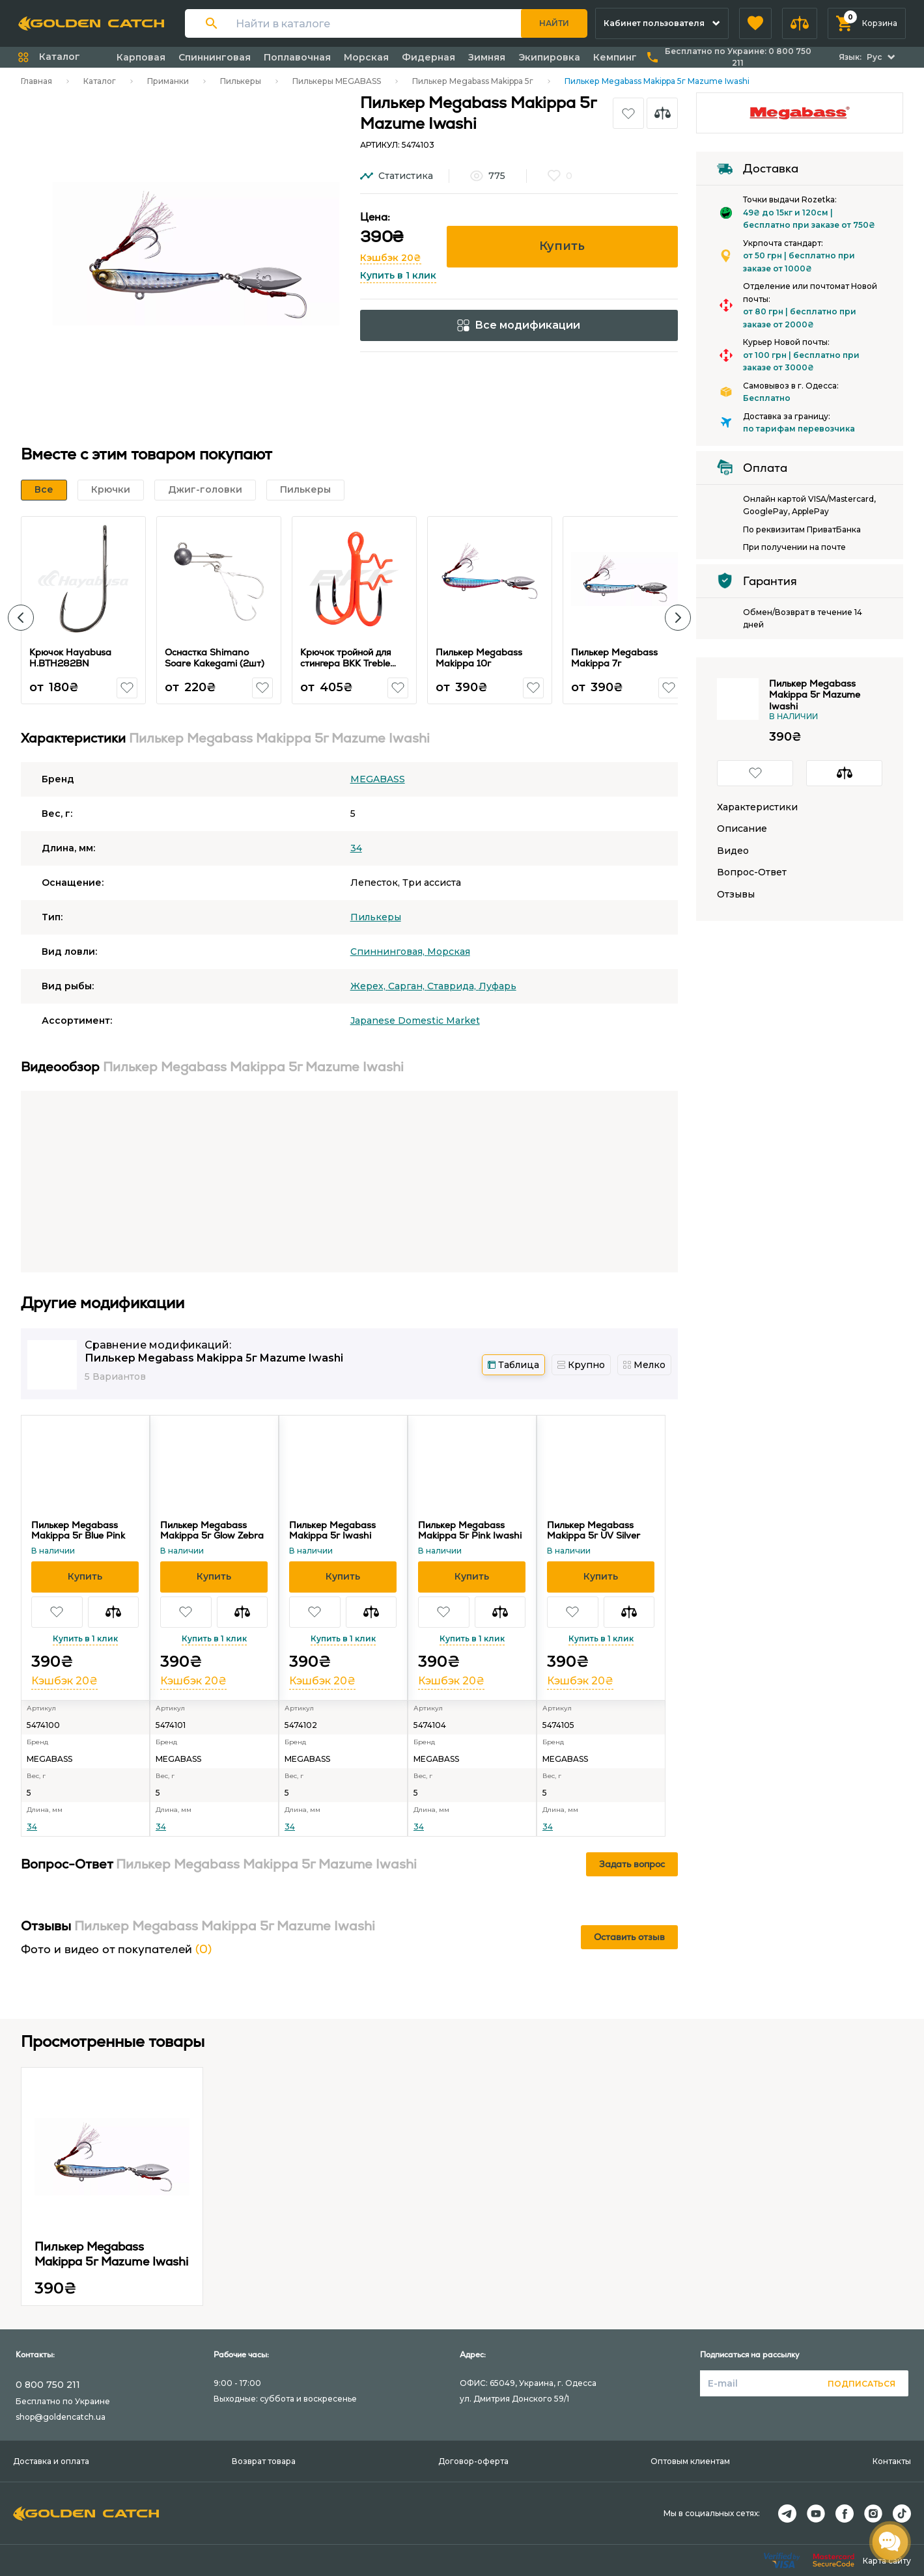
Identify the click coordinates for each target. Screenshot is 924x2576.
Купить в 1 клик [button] (398, 275)
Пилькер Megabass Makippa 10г (479, 658)
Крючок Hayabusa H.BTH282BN (70, 658)
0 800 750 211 (48, 2385)
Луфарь (497, 986)
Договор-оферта (473, 2461)
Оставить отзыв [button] (629, 1937)
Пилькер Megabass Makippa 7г (614, 658)
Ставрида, (453, 986)
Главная (36, 81)
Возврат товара (264, 2461)
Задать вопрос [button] (632, 1864)
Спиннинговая (214, 57)
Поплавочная (297, 57)
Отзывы (736, 894)
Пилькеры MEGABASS (336, 81)
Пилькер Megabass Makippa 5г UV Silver (593, 1530)
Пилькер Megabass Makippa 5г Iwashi (332, 1530)
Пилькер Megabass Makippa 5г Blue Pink (78, 1530)
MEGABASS (377, 779)
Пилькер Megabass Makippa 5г (472, 81)
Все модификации (518, 325)
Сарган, (407, 986)
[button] (755, 23)
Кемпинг (615, 57)
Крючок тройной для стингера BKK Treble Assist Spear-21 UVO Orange (346, 669)
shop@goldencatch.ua (60, 2417)
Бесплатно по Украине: (738, 57)
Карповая (141, 57)
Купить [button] (562, 246)
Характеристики (757, 807)
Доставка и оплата (51, 2461)
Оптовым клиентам (690, 2461)
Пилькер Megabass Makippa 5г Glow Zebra (212, 1530)
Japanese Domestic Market (415, 1020)
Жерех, (369, 986)
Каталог (99, 81)
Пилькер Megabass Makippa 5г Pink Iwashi (470, 1530)
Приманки (168, 81)
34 (356, 848)
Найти (554, 23)
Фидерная (428, 57)
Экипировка (549, 57)
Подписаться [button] (861, 2384)
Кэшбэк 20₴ (390, 258)
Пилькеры (240, 81)
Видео (733, 850)
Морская (366, 57)
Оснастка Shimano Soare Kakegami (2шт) (214, 658)
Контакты (892, 2461)
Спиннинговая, (388, 951)
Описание (742, 828)
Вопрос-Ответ (752, 872)
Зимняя (486, 57)
